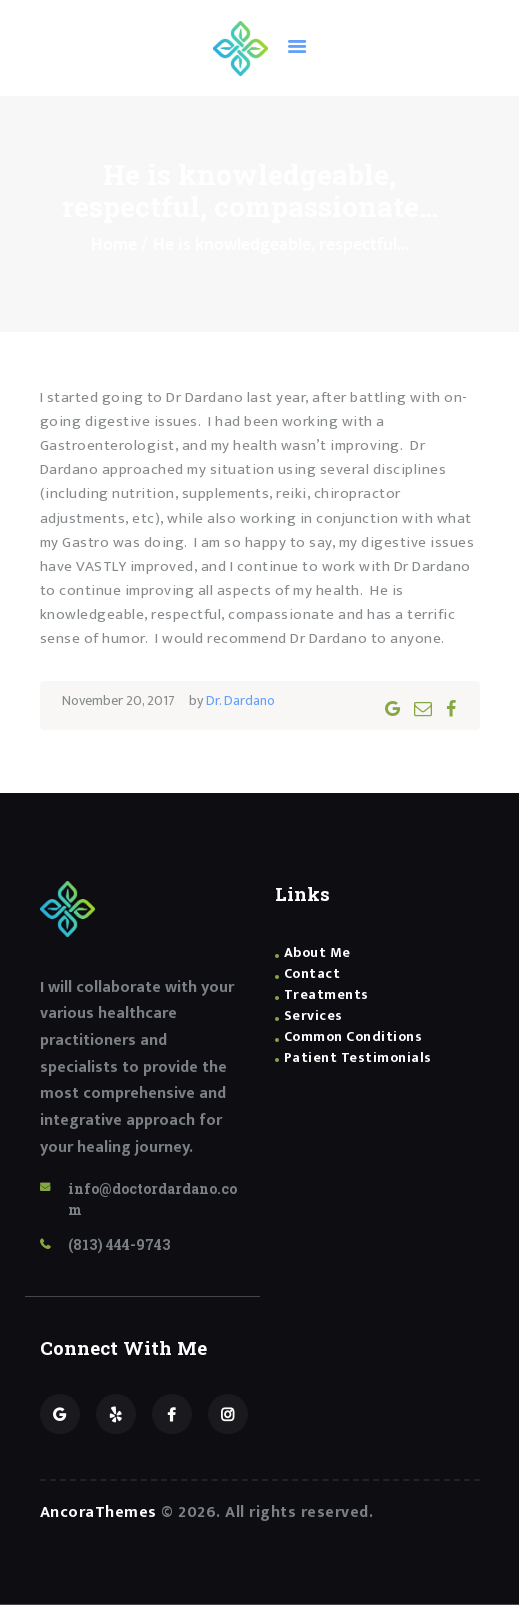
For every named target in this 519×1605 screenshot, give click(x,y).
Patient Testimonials (358, 1057)
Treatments (326, 994)
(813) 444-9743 (119, 1244)
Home (114, 245)
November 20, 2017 (118, 700)
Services (313, 1015)
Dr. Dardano (240, 700)
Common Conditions (353, 1036)
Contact (312, 973)
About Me (317, 952)
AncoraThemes (98, 1512)
